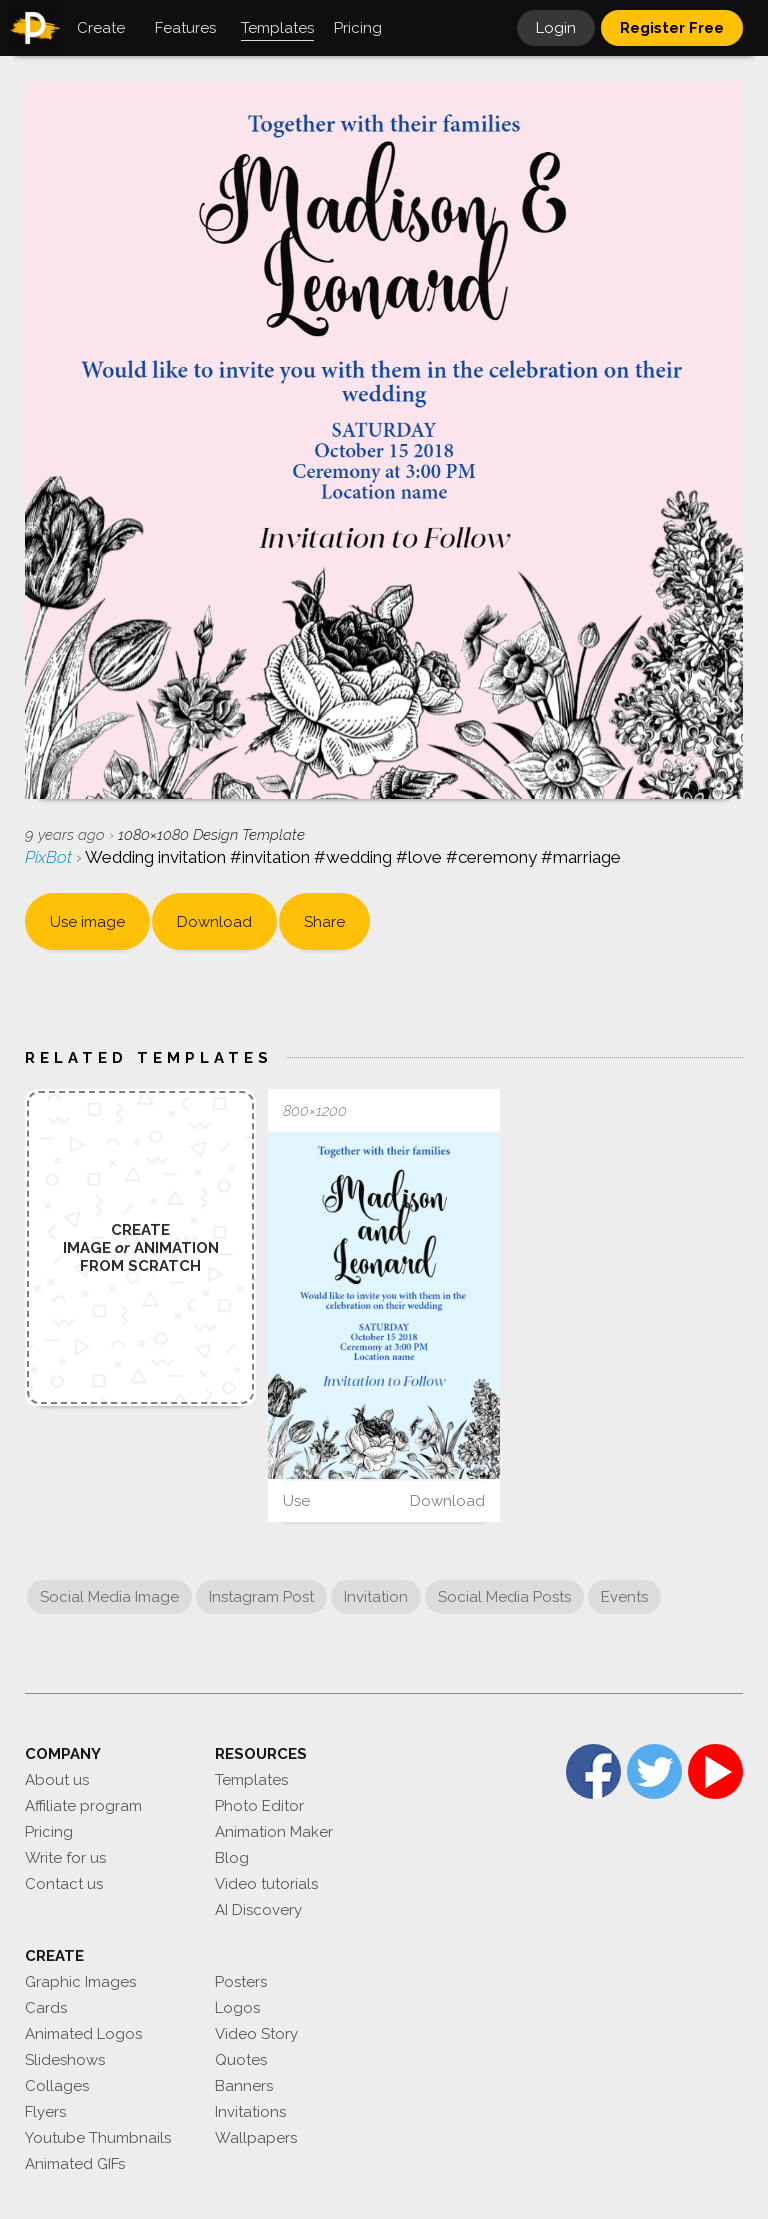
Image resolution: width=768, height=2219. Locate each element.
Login (556, 28)
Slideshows (65, 2060)
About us (57, 1780)
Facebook (593, 1771)
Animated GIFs (75, 2164)
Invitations (250, 2112)
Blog (232, 1858)
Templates (251, 1780)
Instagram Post (261, 1597)
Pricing (49, 1832)
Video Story (256, 2034)
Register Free (672, 28)
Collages (57, 2086)
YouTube (715, 1771)
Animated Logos (83, 2034)
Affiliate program (83, 1806)
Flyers (45, 2112)
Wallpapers (256, 2138)
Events (624, 1597)
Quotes (241, 2060)
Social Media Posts (504, 1597)
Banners (244, 2086)
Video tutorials (266, 1884)
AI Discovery (258, 1910)
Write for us (65, 1858)
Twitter (654, 1771)
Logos (237, 2008)
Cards (46, 2008)
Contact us (64, 1884)
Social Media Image (109, 1597)
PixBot (50, 857)
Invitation (376, 1597)
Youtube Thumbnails (98, 2138)
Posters (241, 1982)
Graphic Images (80, 1982)
